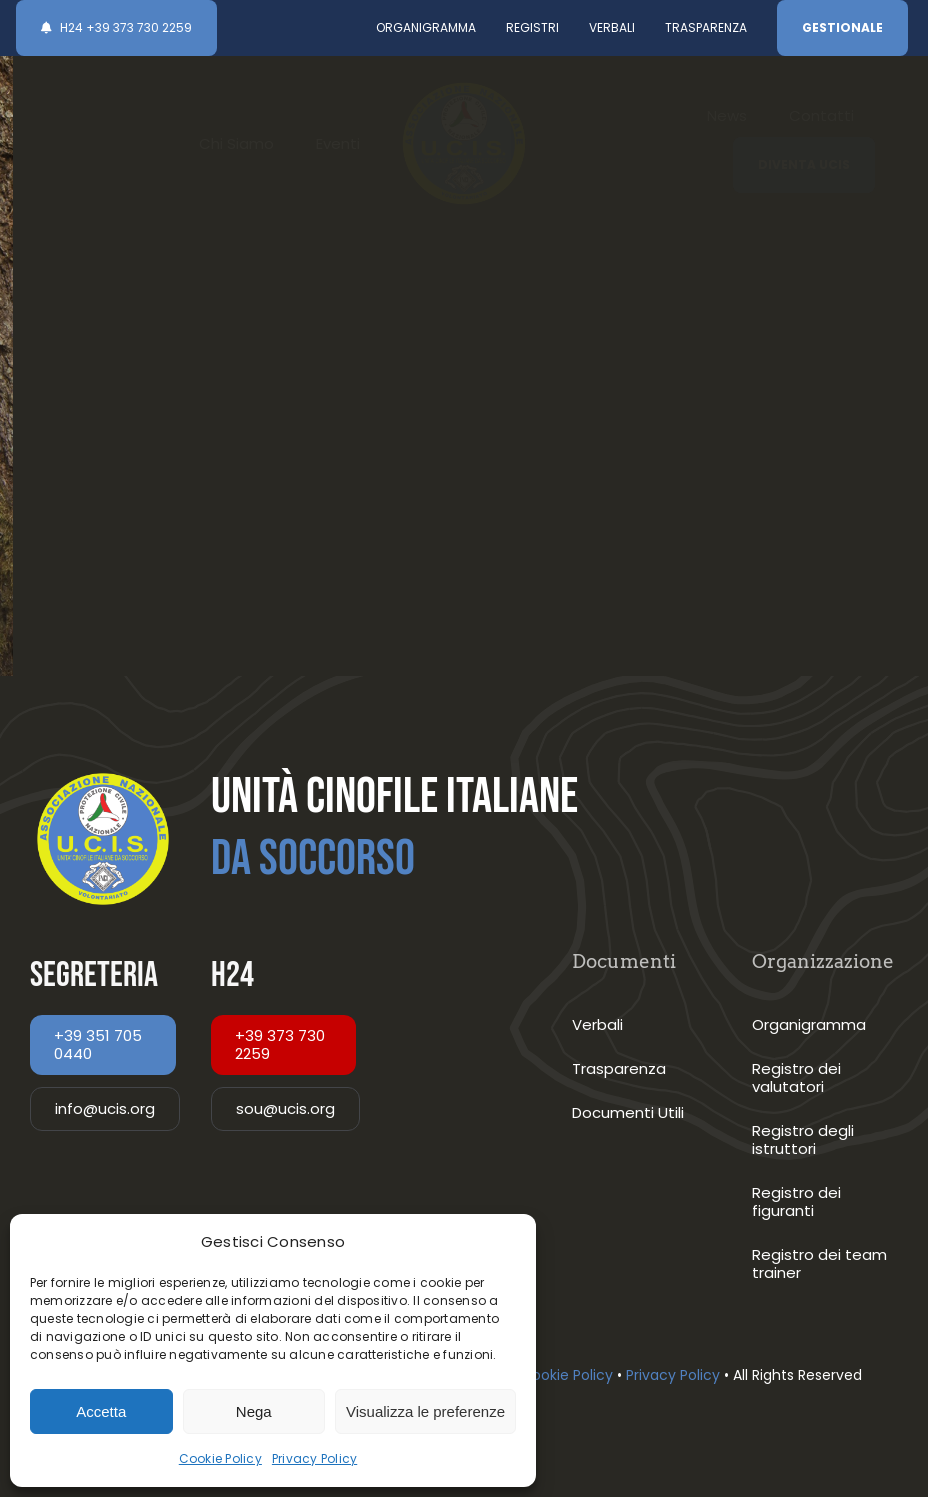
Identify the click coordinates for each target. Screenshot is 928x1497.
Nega (254, 1411)
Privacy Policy (314, 1458)
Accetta (101, 1411)
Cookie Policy (220, 1458)
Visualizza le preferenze (425, 1411)
